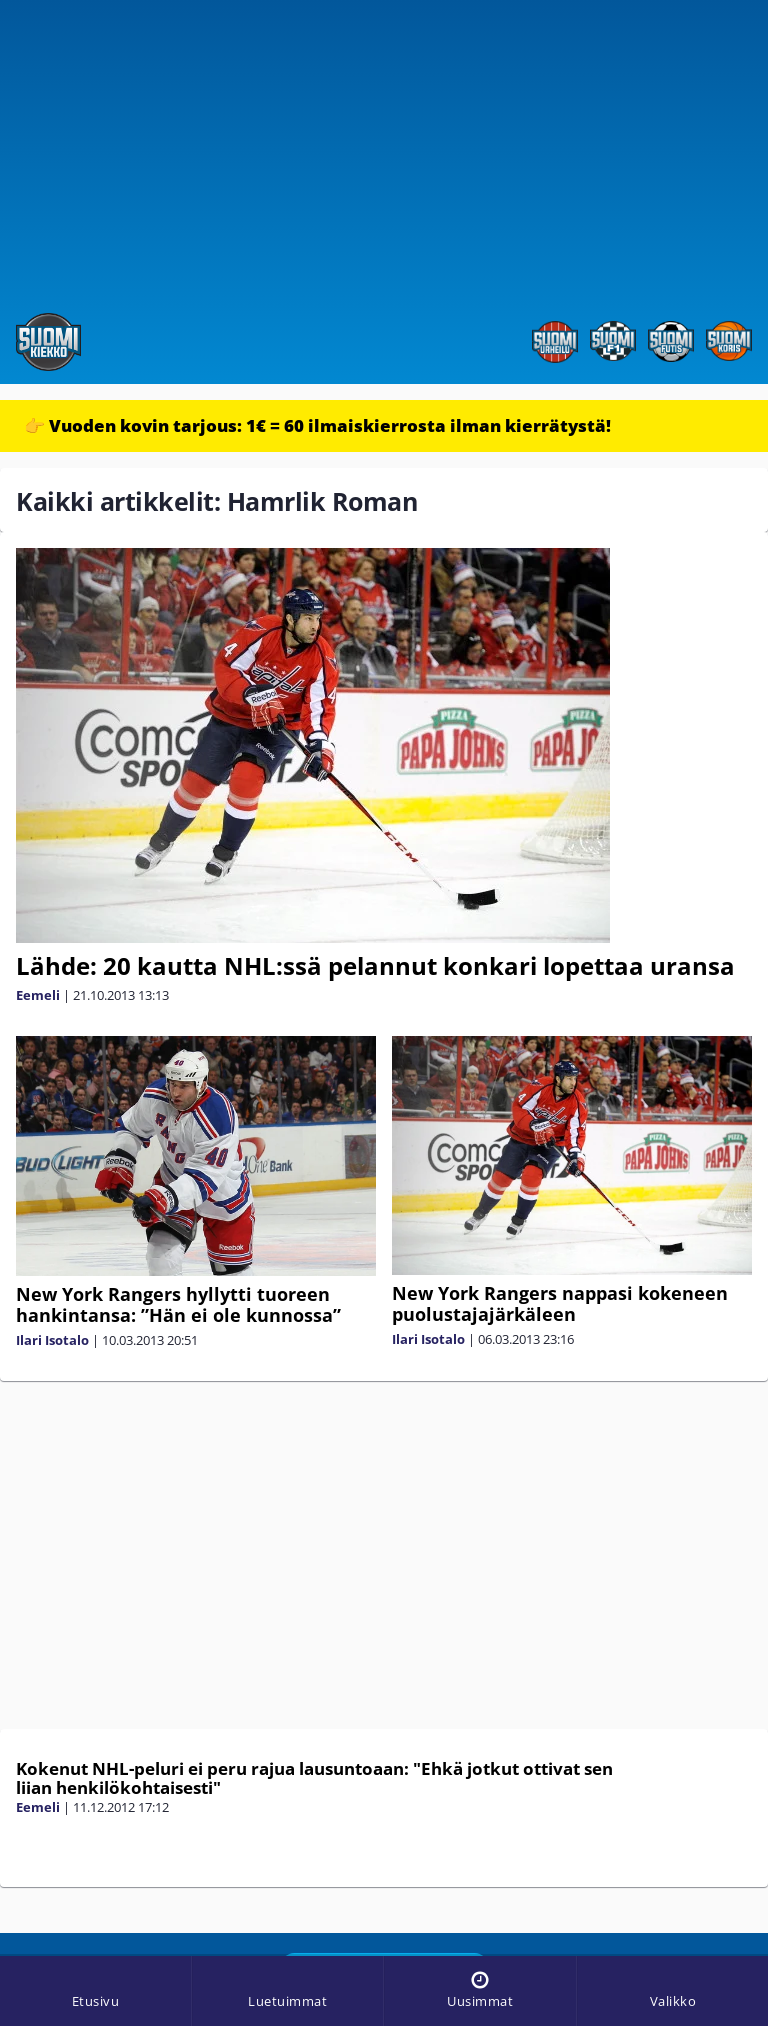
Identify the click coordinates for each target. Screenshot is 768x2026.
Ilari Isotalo (52, 1340)
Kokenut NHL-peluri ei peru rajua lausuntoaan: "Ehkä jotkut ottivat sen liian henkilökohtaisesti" (314, 1778)
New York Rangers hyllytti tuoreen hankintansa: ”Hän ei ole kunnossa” (178, 1304)
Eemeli (38, 995)
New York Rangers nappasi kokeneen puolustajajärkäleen (560, 1303)
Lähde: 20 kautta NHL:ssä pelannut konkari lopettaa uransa (375, 965)
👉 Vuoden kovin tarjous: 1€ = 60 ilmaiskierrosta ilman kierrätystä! (317, 425)
